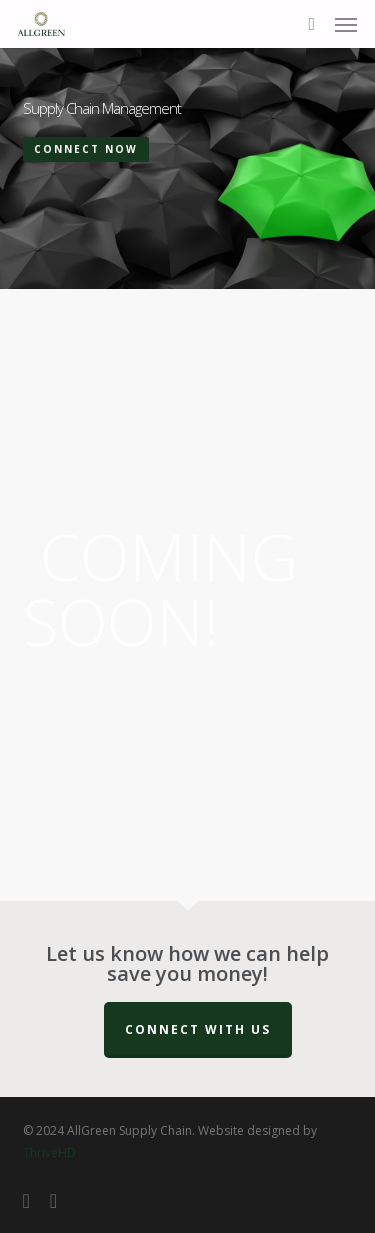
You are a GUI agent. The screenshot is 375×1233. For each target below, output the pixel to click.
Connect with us (198, 1029)
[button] (346, 24)
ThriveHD (49, 1152)
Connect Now (86, 149)
